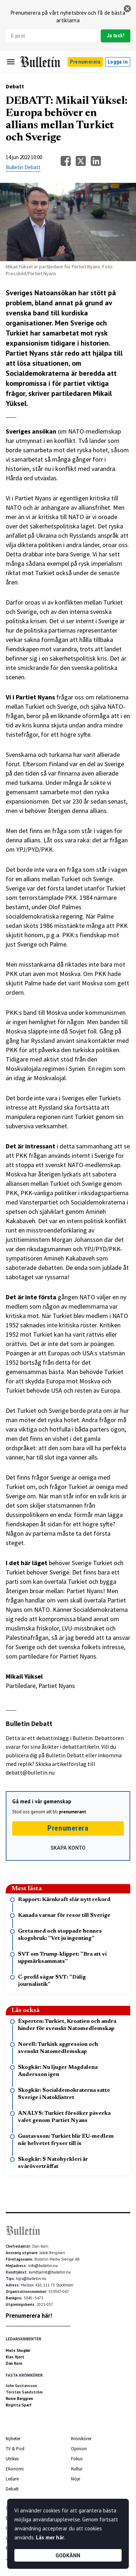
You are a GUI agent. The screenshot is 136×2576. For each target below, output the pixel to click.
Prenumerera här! (29, 2316)
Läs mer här (50, 2537)
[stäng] (127, 8)
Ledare (12, 2479)
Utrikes (12, 2459)
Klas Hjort (15, 2356)
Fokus (77, 2459)
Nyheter (13, 2439)
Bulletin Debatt (23, 167)
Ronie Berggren (19, 2398)
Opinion (79, 2449)
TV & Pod (15, 2449)
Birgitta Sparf (19, 2405)
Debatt (15, 86)
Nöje (75, 2479)
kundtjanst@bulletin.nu (50, 2272)
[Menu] (11, 62)
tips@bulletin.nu (31, 2278)
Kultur (77, 2469)
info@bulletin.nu (43, 2265)
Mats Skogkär (18, 2350)
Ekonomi (15, 2469)
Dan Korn (14, 2363)
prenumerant (72, 1812)
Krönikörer (81, 2439)
